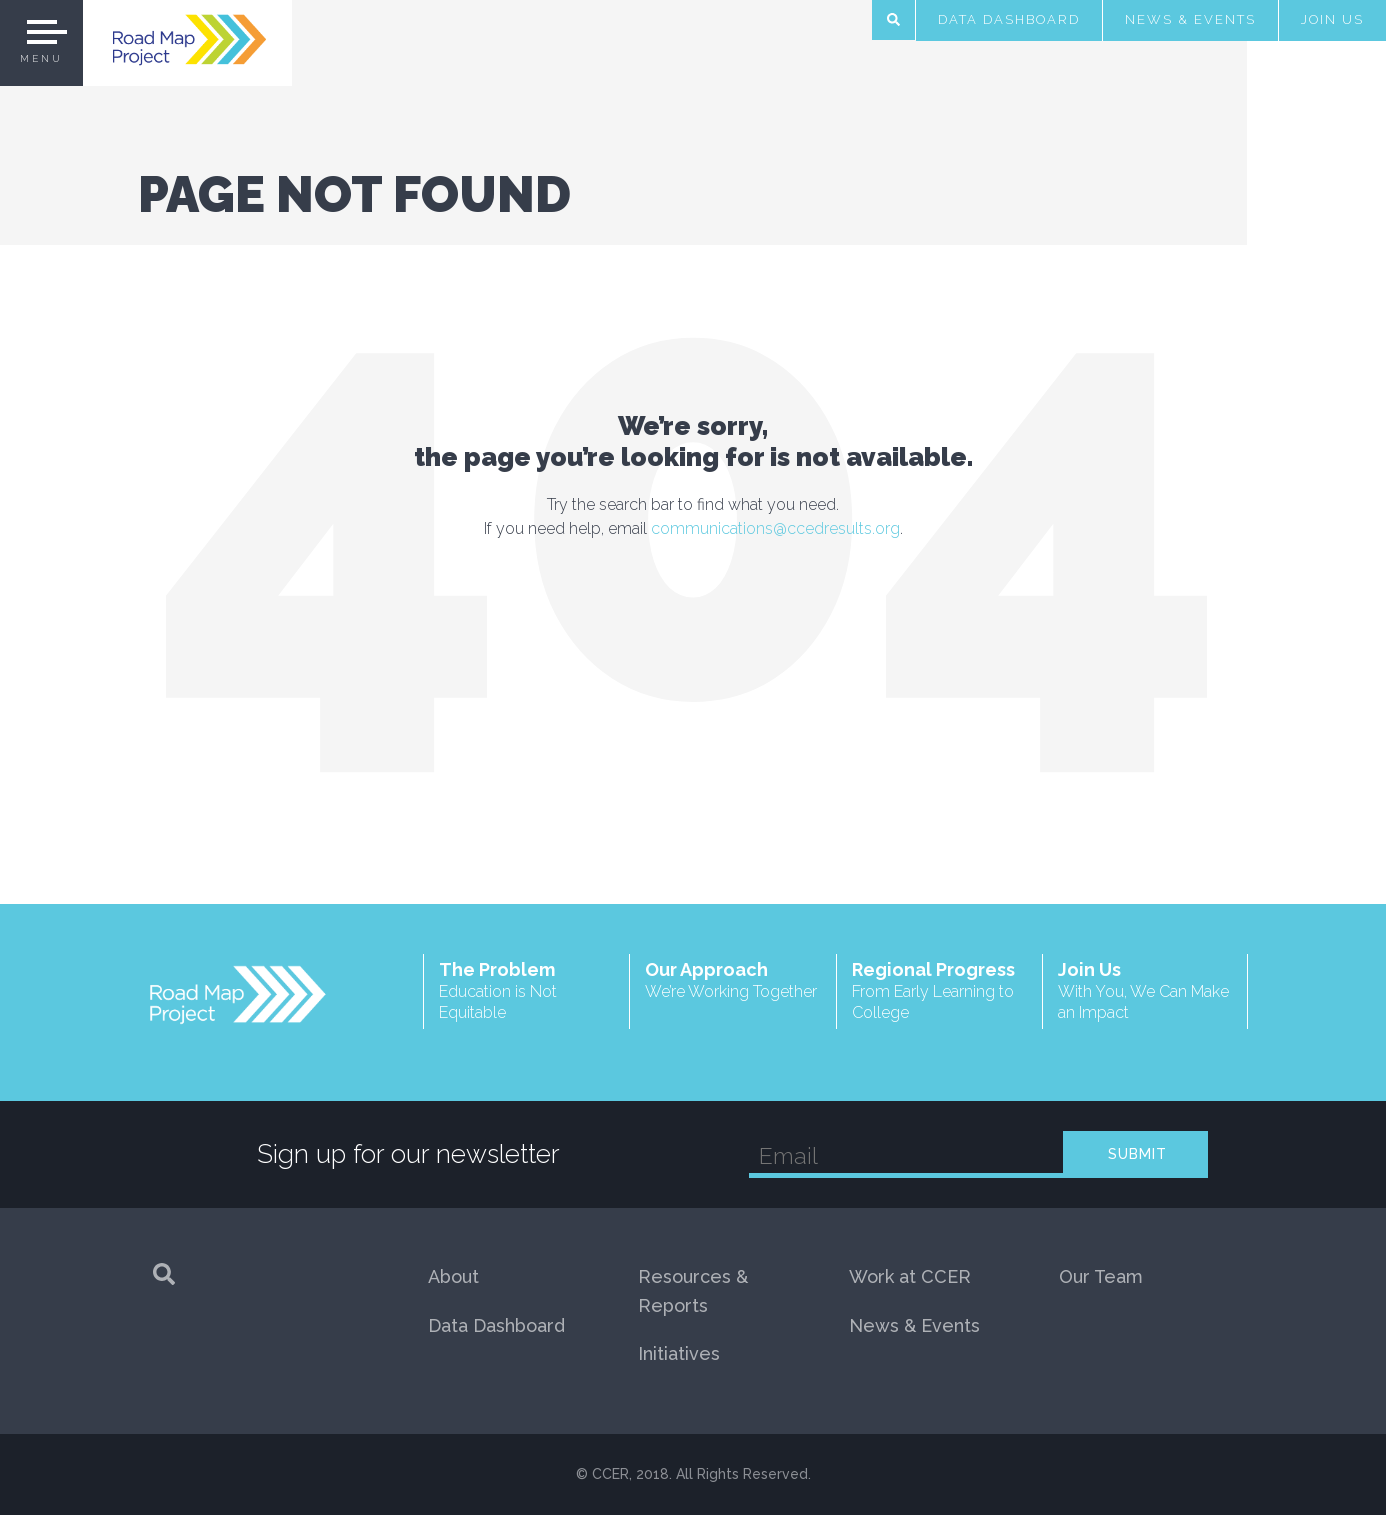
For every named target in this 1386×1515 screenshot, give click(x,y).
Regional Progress (939, 991)
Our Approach (732, 980)
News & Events (1190, 19)
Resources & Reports (693, 1291)
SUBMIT (1137, 1154)
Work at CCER (910, 1276)
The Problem (526, 991)
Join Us (1332, 19)
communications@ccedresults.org (775, 528)
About (453, 1276)
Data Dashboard (1009, 19)
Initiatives (679, 1353)
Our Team (1101, 1276)
